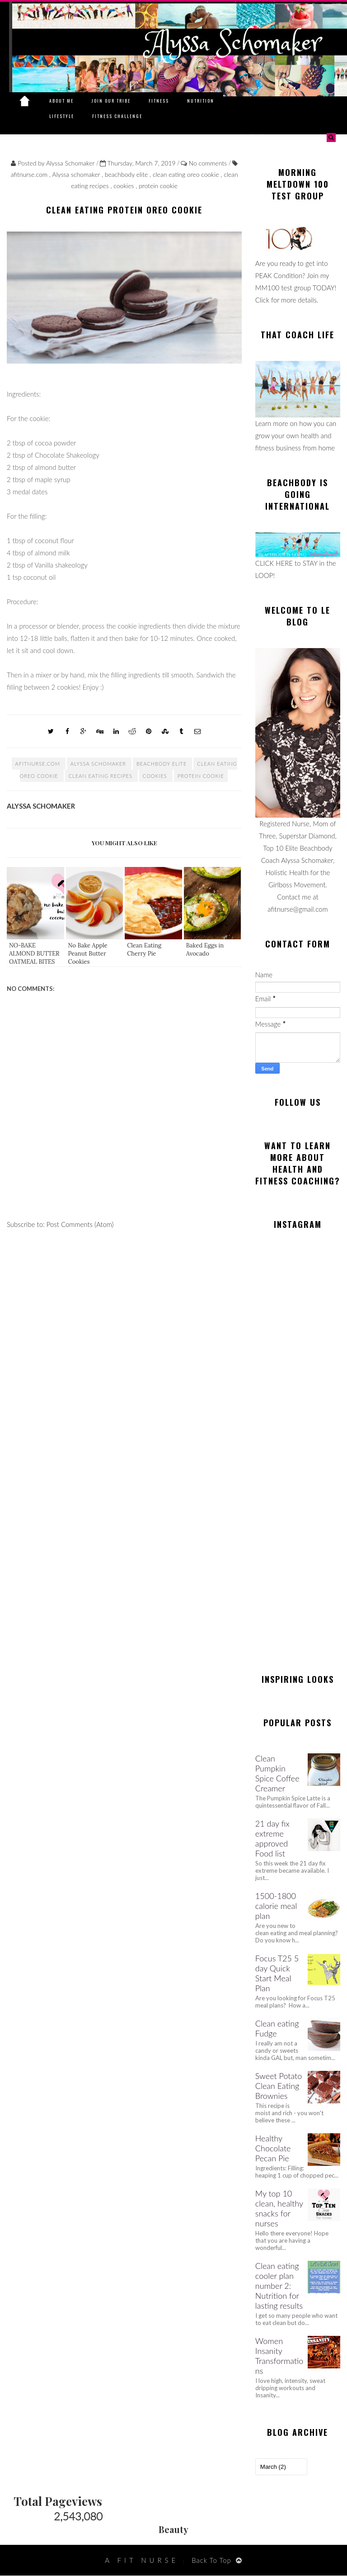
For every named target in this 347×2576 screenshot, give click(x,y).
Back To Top (211, 2560)
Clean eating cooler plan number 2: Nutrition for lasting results (279, 2286)
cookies (124, 185)
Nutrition (200, 100)
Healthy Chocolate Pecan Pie (273, 2148)
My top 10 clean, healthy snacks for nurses (279, 2208)
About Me (61, 100)
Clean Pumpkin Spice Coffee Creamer (277, 1773)
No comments (209, 163)
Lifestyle (61, 116)
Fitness (159, 100)
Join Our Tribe (111, 100)
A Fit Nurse (141, 2560)
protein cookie (158, 185)
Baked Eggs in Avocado (205, 949)
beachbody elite (127, 174)
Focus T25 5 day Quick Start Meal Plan (277, 1973)
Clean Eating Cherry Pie (144, 949)
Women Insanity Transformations (279, 2356)
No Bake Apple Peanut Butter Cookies (88, 954)
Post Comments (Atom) (80, 1224)
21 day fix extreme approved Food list (272, 1838)
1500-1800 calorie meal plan (276, 1906)
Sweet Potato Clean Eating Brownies (278, 2086)
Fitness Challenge (117, 116)
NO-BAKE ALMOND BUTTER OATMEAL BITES (34, 954)
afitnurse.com (30, 174)
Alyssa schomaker (77, 174)
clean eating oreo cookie (186, 174)
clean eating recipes (101, 776)
